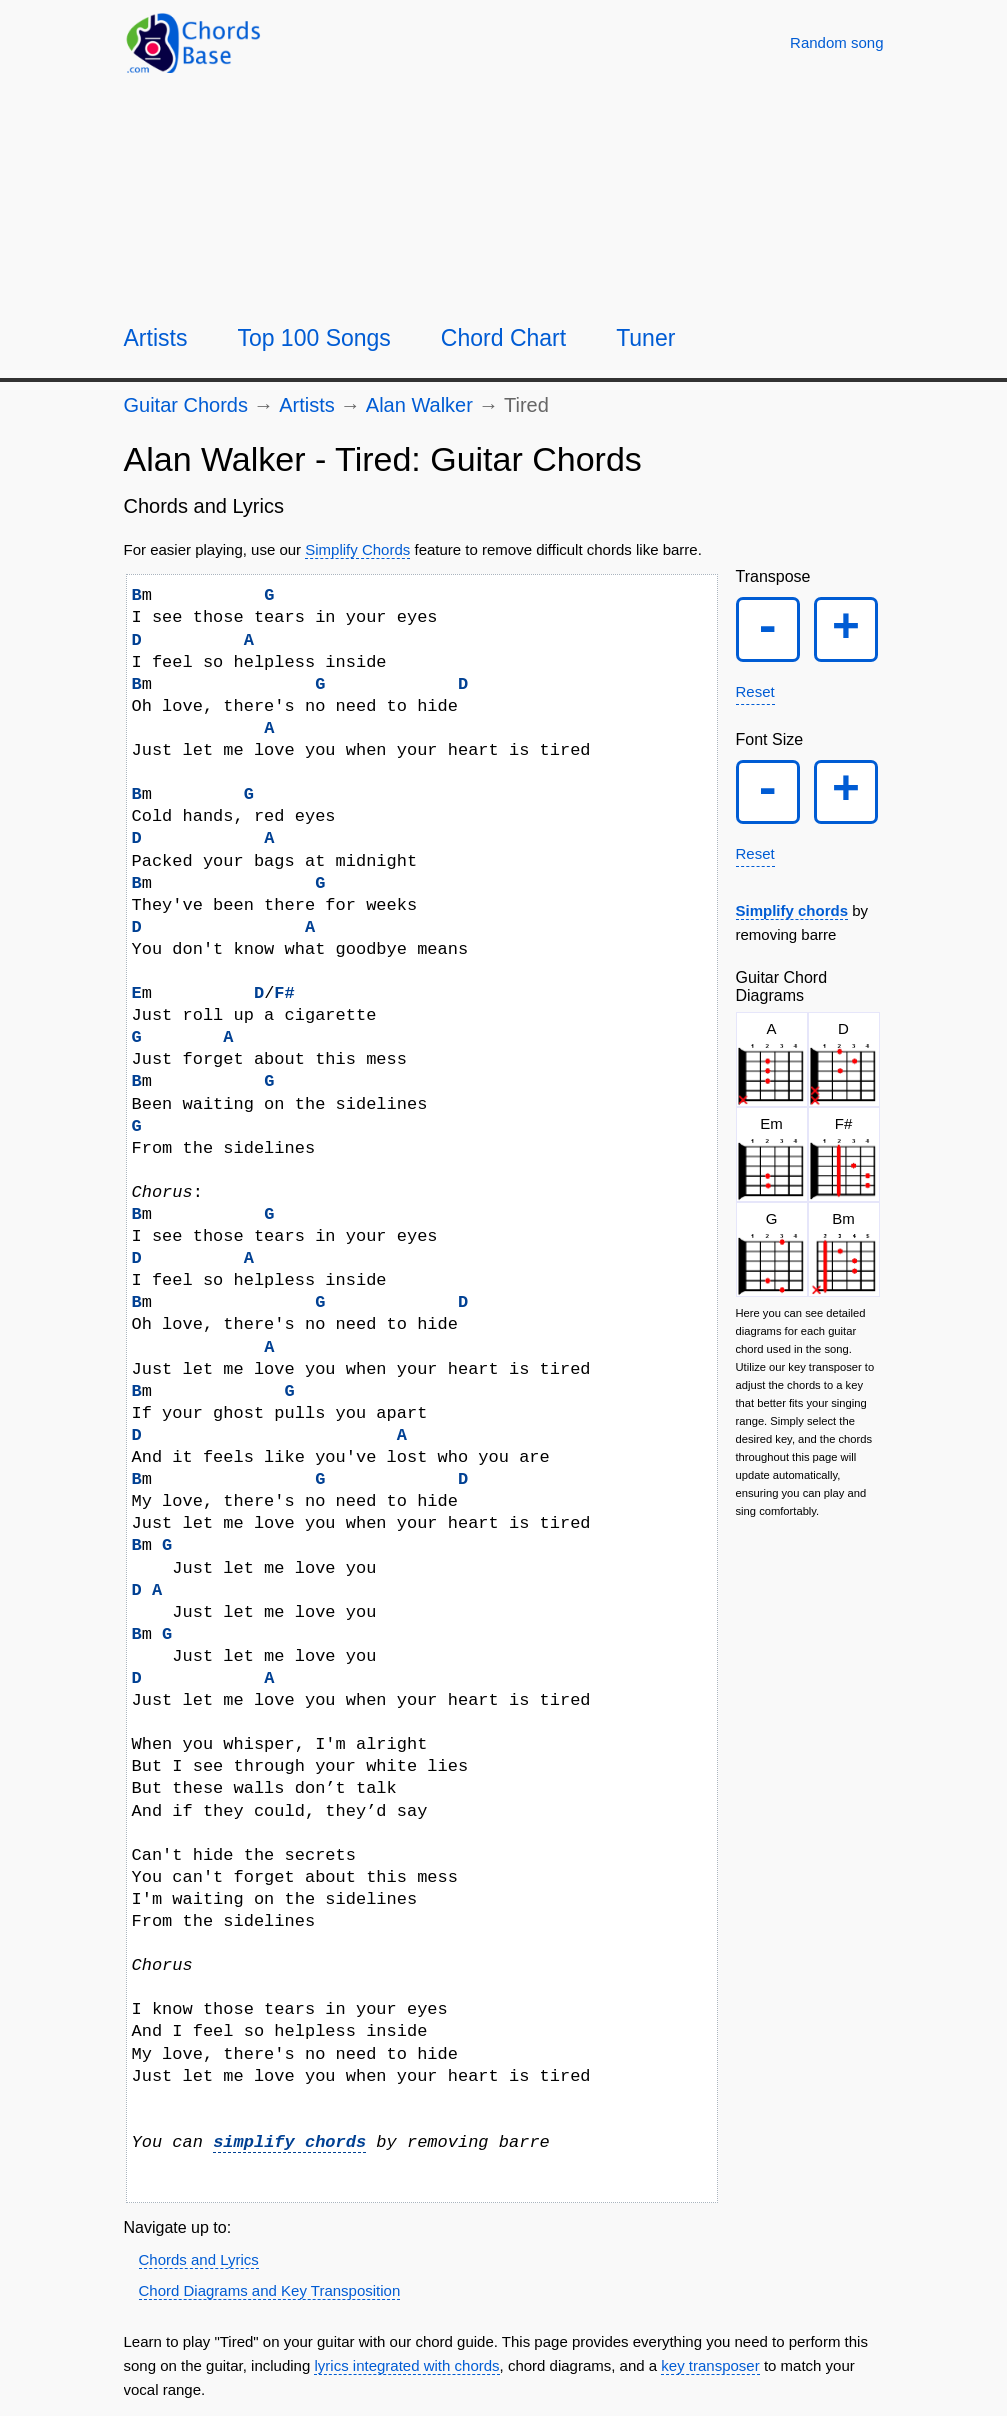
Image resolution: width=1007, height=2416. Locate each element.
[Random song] (836, 42)
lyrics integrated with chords (406, 2365)
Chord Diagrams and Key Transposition (270, 2290)
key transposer (710, 2365)
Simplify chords (792, 911)
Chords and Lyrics (199, 2259)
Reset (755, 691)
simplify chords (289, 2142)
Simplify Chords (357, 549)
